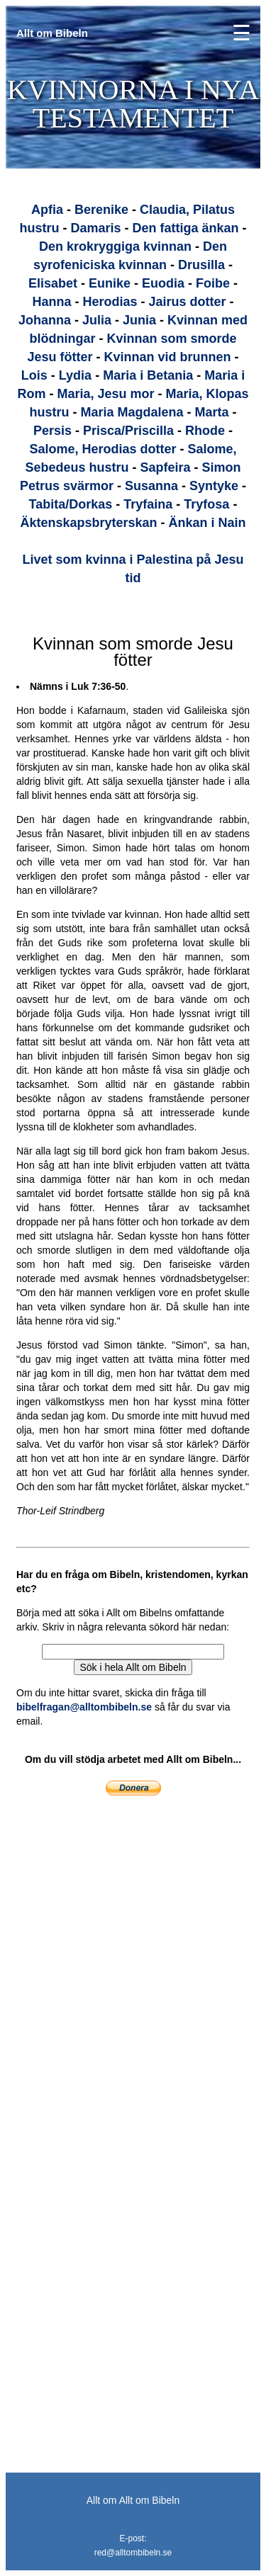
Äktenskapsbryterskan (88, 523)
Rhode (205, 431)
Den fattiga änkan (186, 228)
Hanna (51, 302)
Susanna (151, 486)
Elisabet (52, 283)
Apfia (47, 210)
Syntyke (213, 486)
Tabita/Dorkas (71, 504)
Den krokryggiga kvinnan (115, 246)
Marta (212, 412)
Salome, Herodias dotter (102, 449)
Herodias (109, 302)
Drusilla (201, 265)
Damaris (95, 228)
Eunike (110, 283)
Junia (139, 320)
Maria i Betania (148, 375)
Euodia (163, 283)
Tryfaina (147, 504)
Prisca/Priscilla (128, 431)
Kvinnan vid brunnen (167, 357)
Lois (34, 375)
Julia (96, 320)
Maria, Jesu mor (105, 394)
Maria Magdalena (131, 412)
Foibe (213, 283)
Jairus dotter (187, 302)
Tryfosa (206, 504)
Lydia (75, 375)
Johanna (44, 320)
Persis (52, 431)
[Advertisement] (97, 1921)
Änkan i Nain (207, 523)
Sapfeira (165, 467)
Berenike (101, 210)
